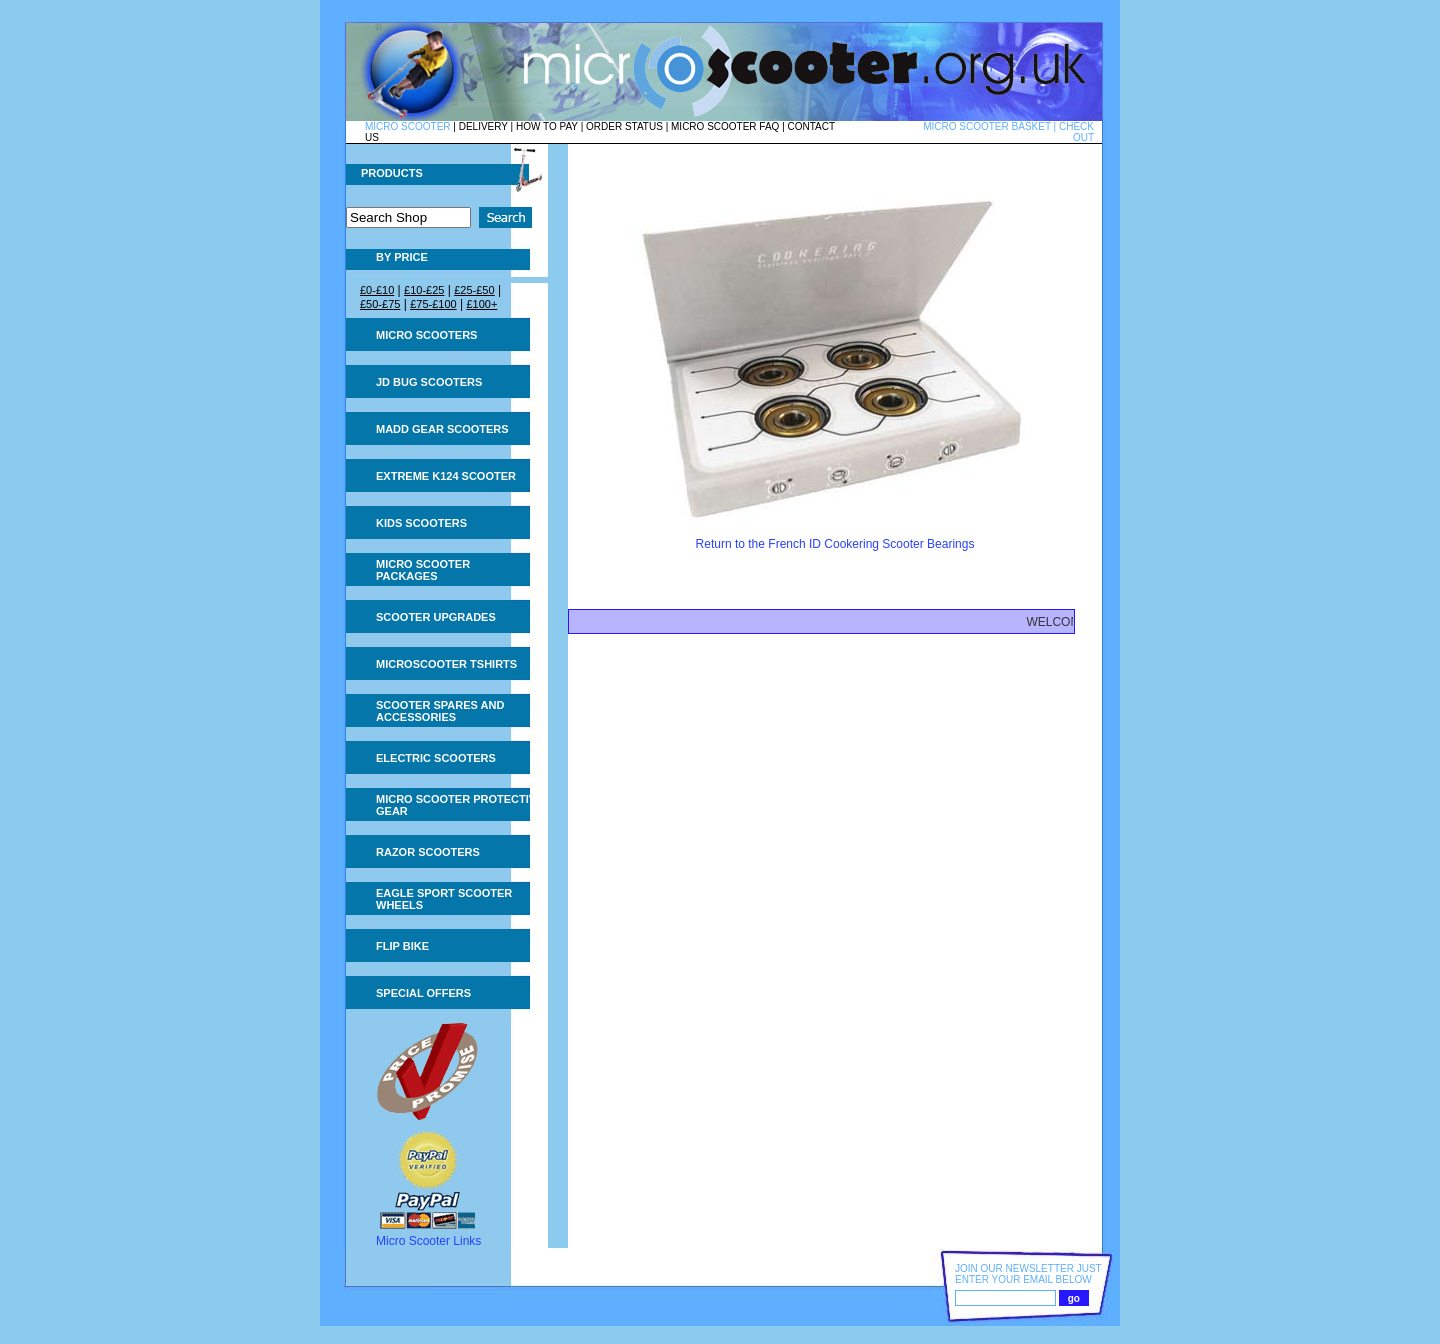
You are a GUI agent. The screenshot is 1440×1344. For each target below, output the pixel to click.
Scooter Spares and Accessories (440, 711)
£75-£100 (433, 304)
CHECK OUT (1076, 132)
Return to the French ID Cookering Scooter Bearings (835, 544)
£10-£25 (424, 290)
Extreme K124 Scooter (446, 476)
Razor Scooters (428, 852)
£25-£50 (474, 290)
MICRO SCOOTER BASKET (987, 126)
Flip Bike (402, 946)
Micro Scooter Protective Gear (459, 805)
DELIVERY (483, 126)
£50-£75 (380, 304)
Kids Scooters (421, 523)
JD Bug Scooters (429, 382)
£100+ (481, 304)
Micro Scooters (426, 335)
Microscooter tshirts (446, 664)
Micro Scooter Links (428, 1241)
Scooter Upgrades (436, 617)
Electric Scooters (436, 758)
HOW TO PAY (547, 126)
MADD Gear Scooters (442, 429)
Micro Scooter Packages (423, 570)
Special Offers (423, 993)
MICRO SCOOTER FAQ (725, 126)
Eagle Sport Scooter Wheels (444, 899)
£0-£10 (377, 290)
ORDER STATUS (624, 126)
